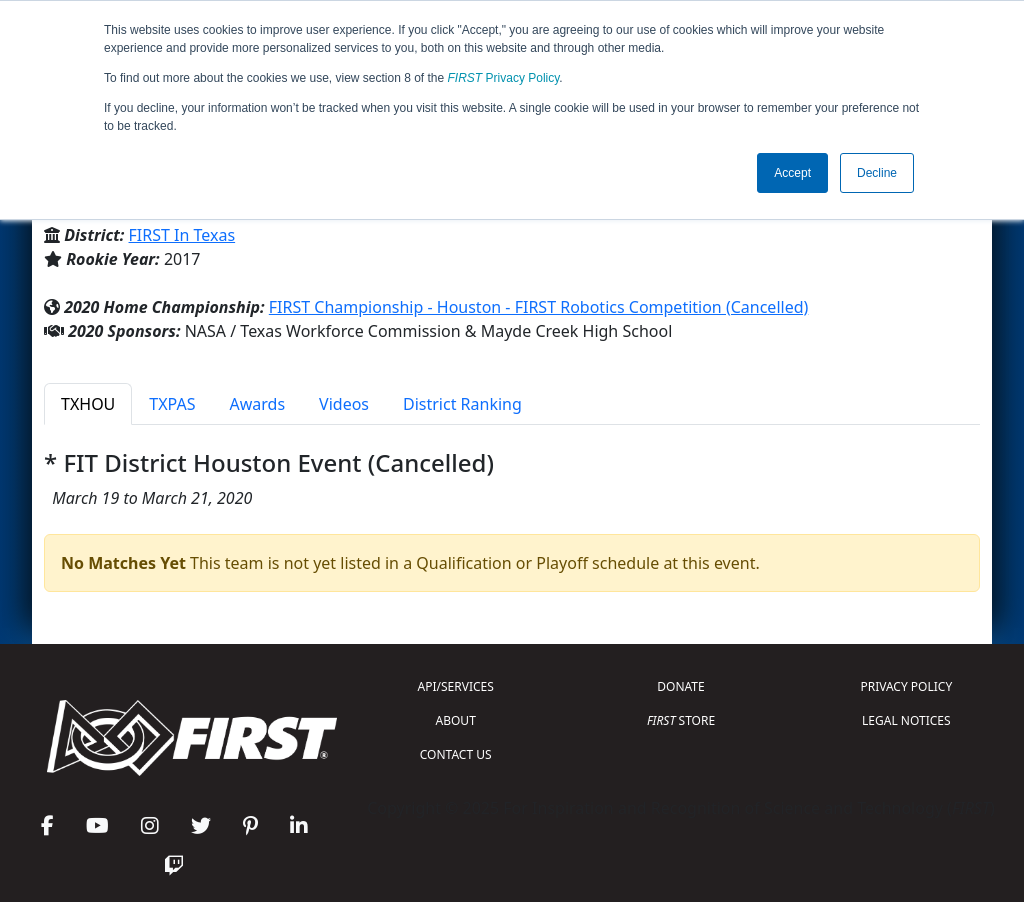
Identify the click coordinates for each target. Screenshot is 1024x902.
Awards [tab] (258, 404)
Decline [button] (877, 173)
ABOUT (456, 720)
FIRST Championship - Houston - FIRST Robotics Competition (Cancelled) (539, 307)
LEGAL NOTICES (906, 720)
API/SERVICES (456, 686)
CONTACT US (456, 754)
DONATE (680, 686)
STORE (681, 720)
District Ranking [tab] (462, 404)
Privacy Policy (504, 78)
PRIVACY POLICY (906, 686)
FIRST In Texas (182, 235)
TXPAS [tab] (172, 404)
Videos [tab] (344, 404)
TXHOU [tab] (88, 404)
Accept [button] (792, 173)
